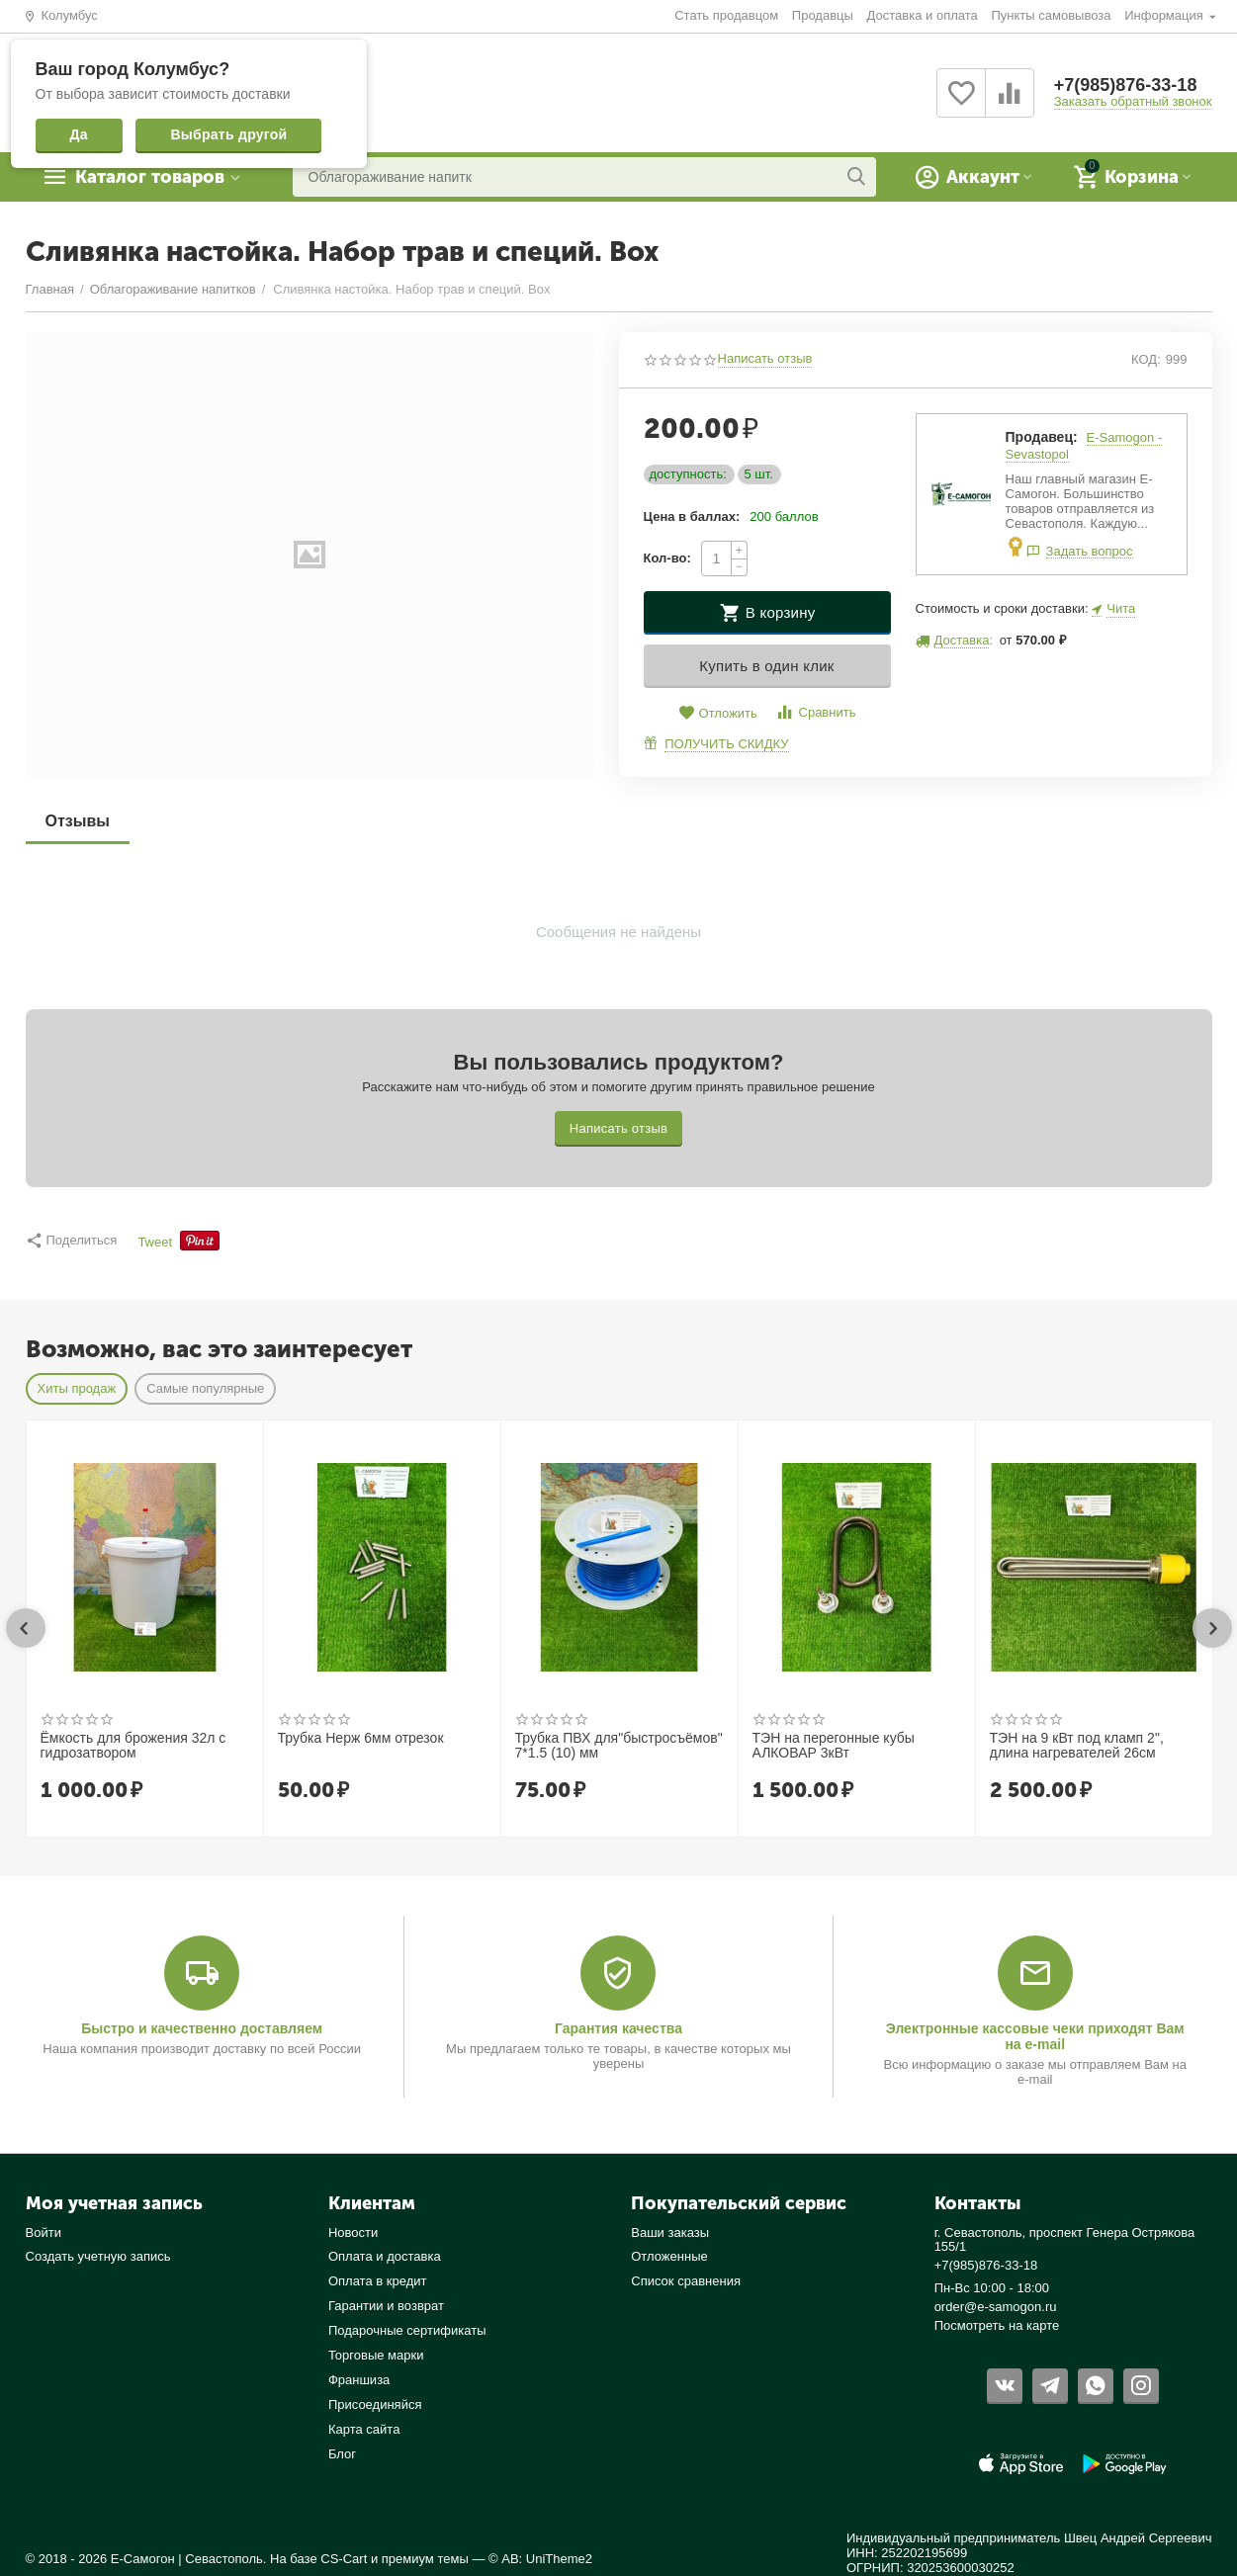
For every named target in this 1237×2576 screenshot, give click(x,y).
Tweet (154, 1242)
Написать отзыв (765, 359)
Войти (43, 2232)
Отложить (717, 713)
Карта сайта (364, 2429)
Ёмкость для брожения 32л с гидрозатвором (133, 1745)
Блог (342, 2454)
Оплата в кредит (377, 2281)
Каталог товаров (149, 177)
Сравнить (815, 712)
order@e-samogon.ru (995, 2306)
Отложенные (669, 2256)
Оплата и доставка (384, 2256)
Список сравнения (686, 2281)
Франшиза (359, 2379)
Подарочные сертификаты (407, 2330)
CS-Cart (343, 2558)
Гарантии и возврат (386, 2305)
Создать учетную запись (98, 2256)
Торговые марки (376, 2355)
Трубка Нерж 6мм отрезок (361, 1738)
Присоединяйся (375, 2404)
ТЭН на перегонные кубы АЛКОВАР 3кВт (833, 1745)
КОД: (1146, 359)
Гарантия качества (618, 2028)
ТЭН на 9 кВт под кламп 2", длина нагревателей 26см (1077, 1745)
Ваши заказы (670, 2232)
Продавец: (1042, 437)
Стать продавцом (726, 15)
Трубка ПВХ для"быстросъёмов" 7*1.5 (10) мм (619, 1745)
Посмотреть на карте (997, 2325)
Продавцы (822, 15)
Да (79, 134)
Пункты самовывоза (1050, 15)
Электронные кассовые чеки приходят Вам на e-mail (1035, 2036)
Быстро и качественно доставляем (201, 2028)
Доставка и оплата (922, 15)
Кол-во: (667, 558)
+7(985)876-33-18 (1125, 85)
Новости (353, 2232)
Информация (1165, 15)
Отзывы (77, 821)
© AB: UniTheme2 (540, 2558)
